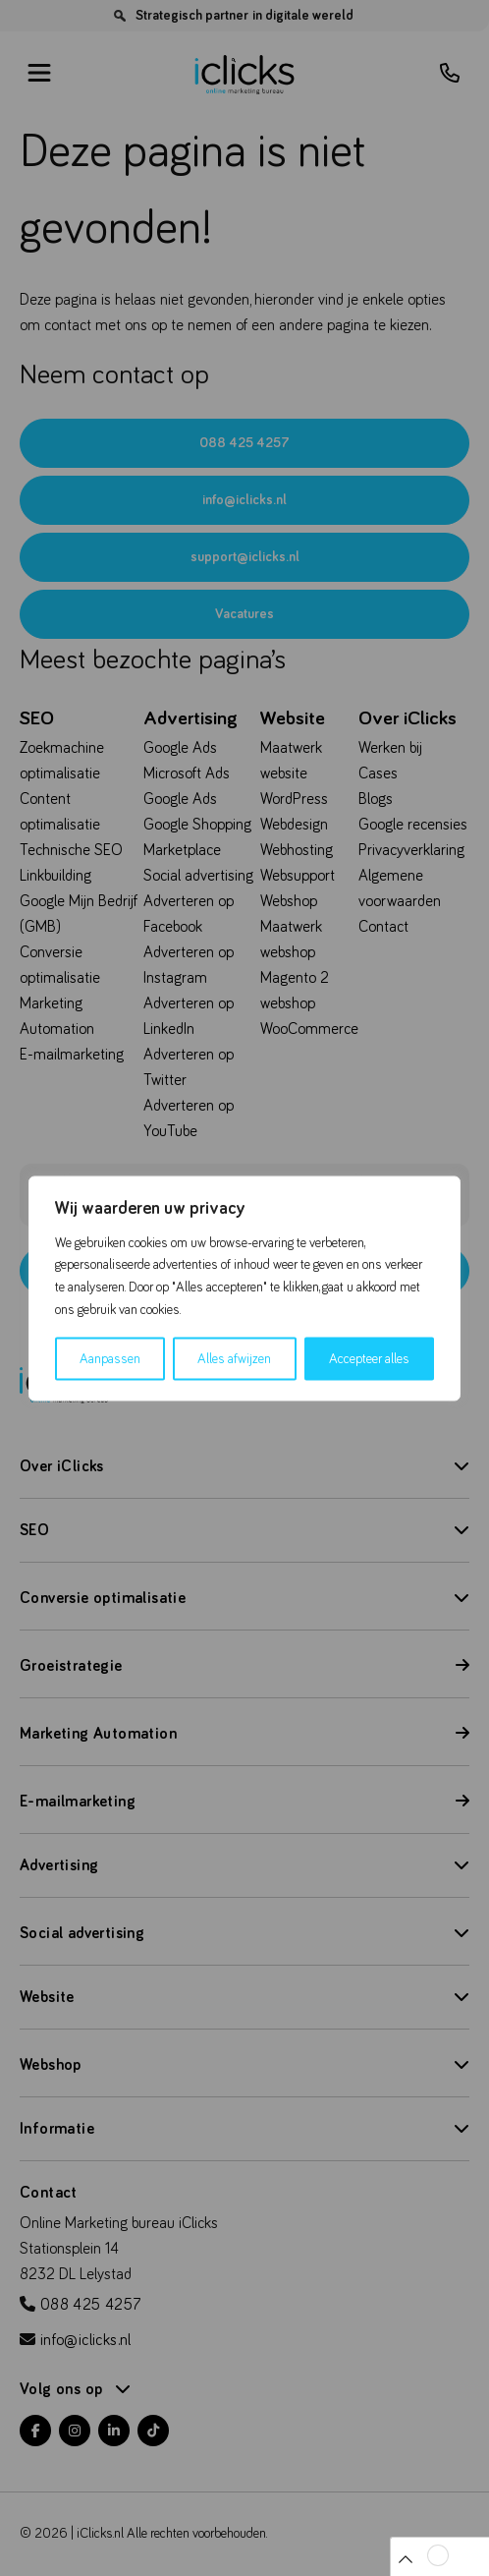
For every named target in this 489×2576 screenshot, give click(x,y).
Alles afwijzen (234, 1358)
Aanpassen (110, 1358)
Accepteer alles (369, 1358)
